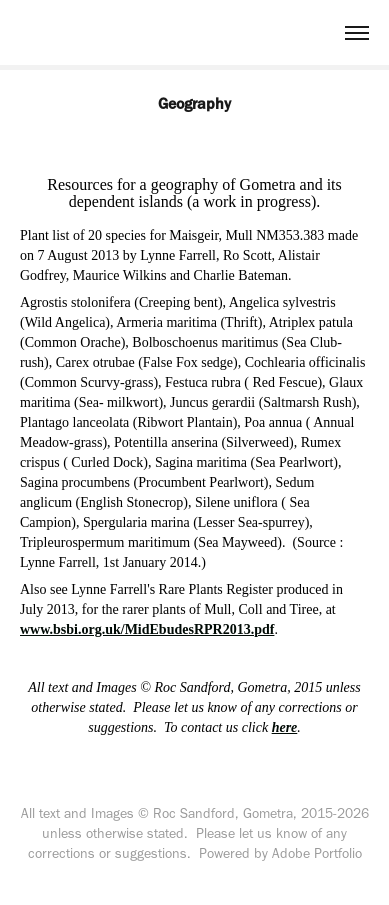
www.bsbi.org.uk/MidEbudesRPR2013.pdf (147, 629)
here (285, 727)
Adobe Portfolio (317, 853)
